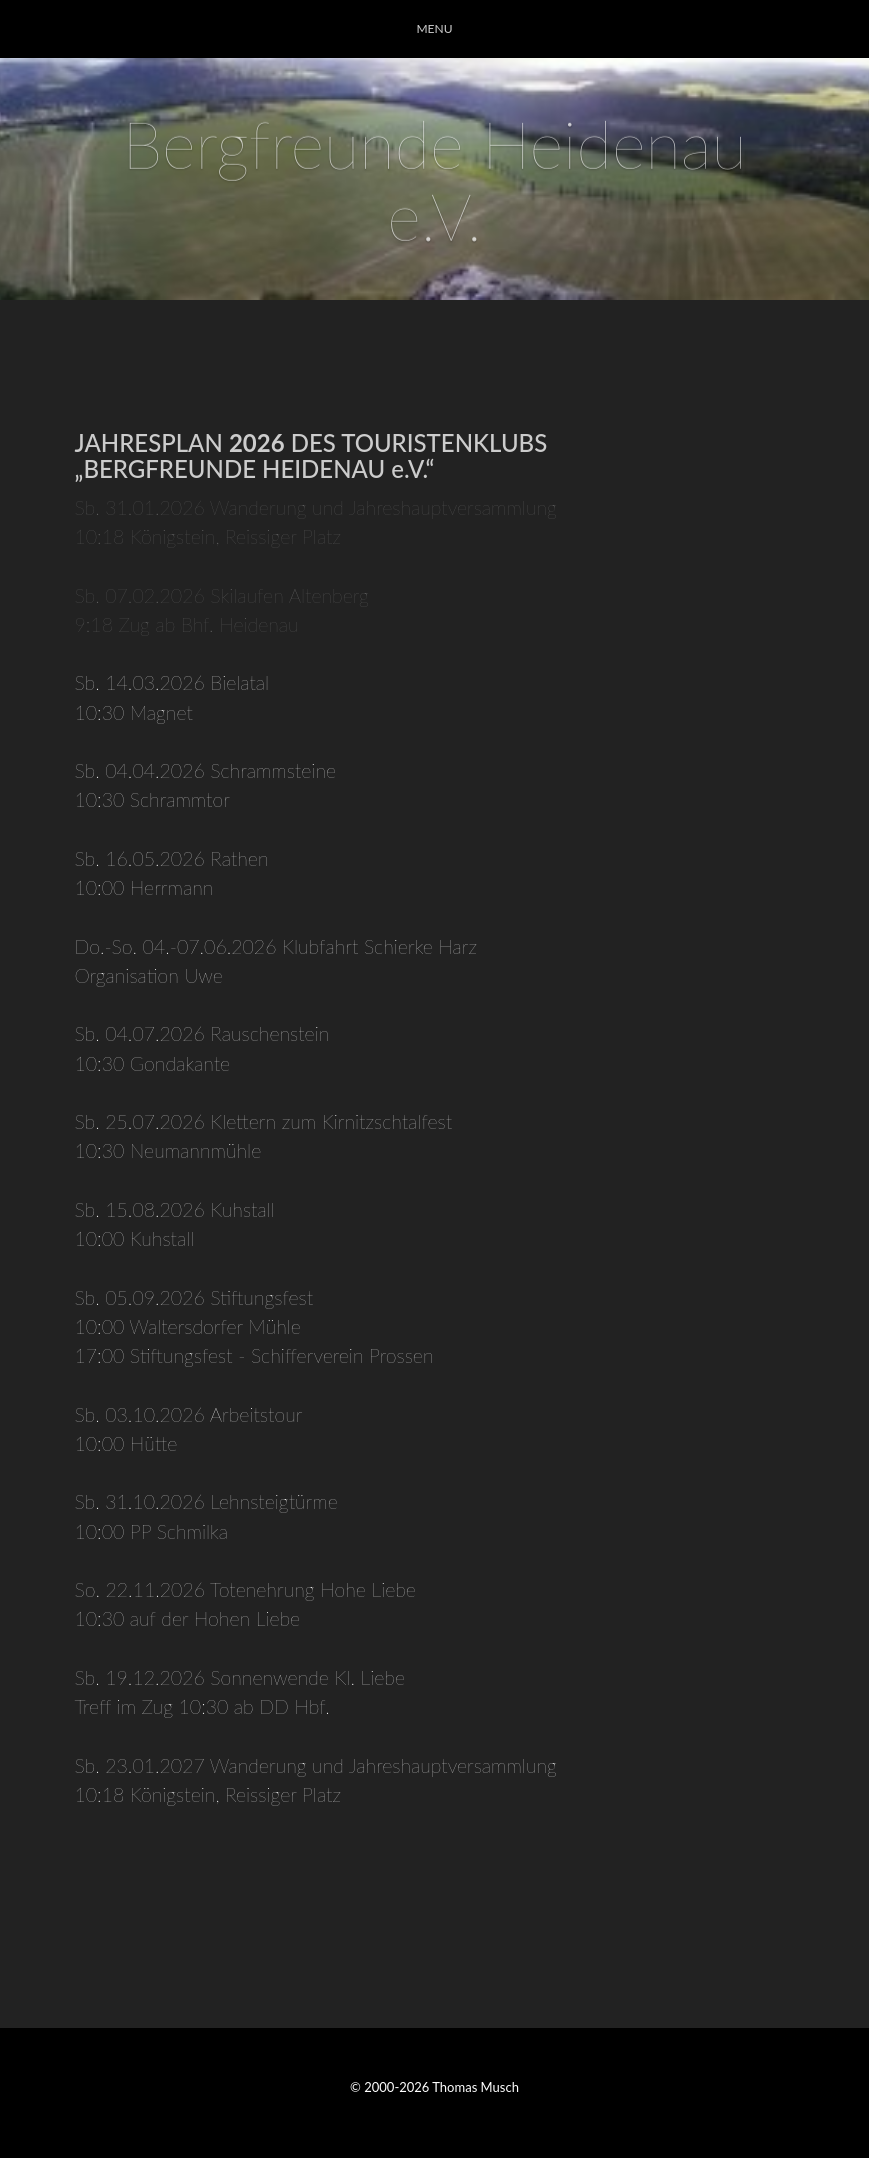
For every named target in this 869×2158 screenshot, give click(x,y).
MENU (434, 28)
